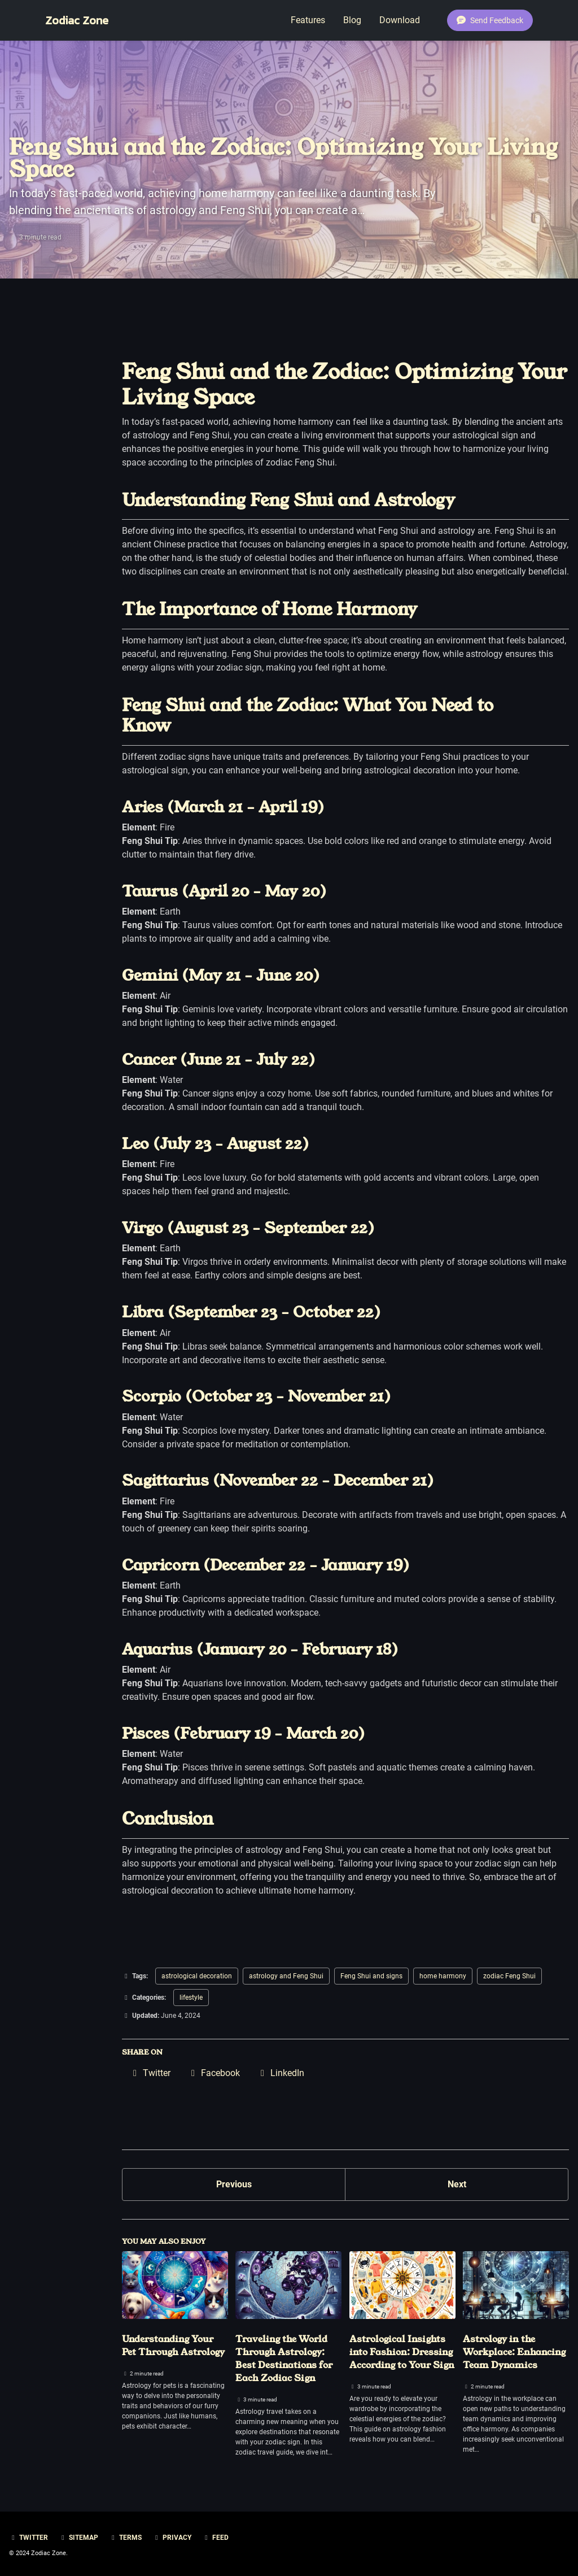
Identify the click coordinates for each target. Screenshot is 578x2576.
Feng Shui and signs (371, 1976)
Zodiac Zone (76, 20)
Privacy (171, 2538)
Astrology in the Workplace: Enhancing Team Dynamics (514, 2352)
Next (457, 2184)
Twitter (28, 2538)
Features (308, 20)
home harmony (442, 1976)
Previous (234, 2184)
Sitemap (78, 2538)
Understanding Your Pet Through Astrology (173, 2346)
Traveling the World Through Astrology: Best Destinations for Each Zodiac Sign (283, 2358)
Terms (125, 2538)
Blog (352, 20)
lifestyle (191, 1997)
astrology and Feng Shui (286, 1976)
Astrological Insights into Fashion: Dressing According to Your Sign (401, 2352)
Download (399, 20)
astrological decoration (196, 1976)
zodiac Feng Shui (509, 1976)
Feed (215, 2538)
